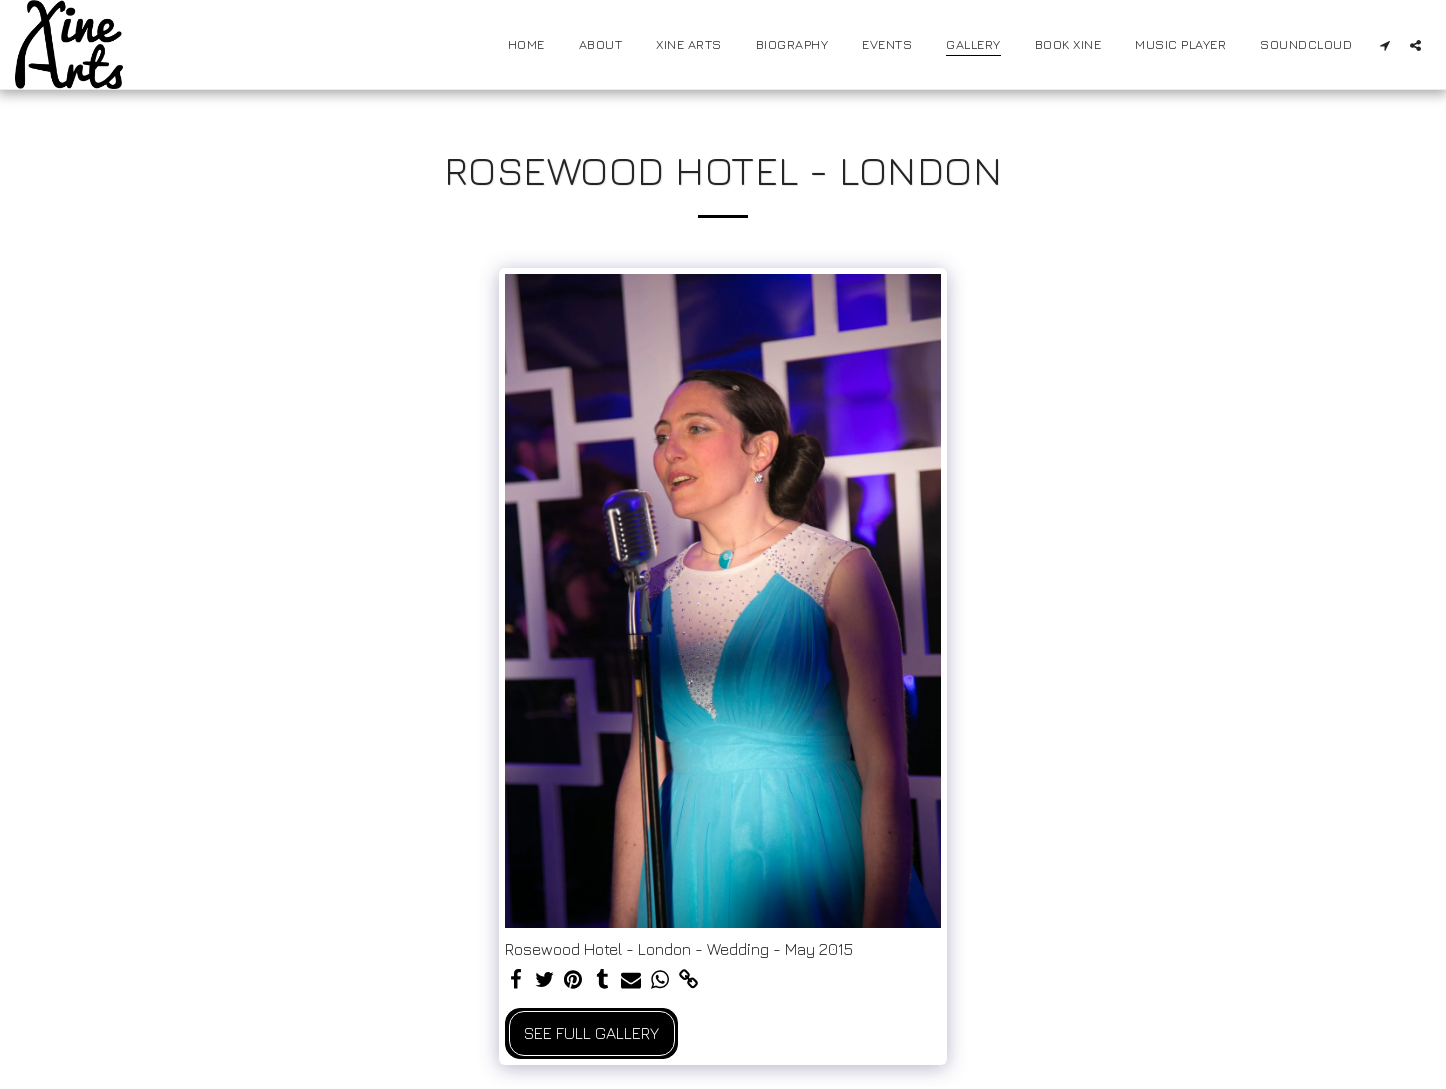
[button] (1384, 45)
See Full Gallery (591, 1033)
